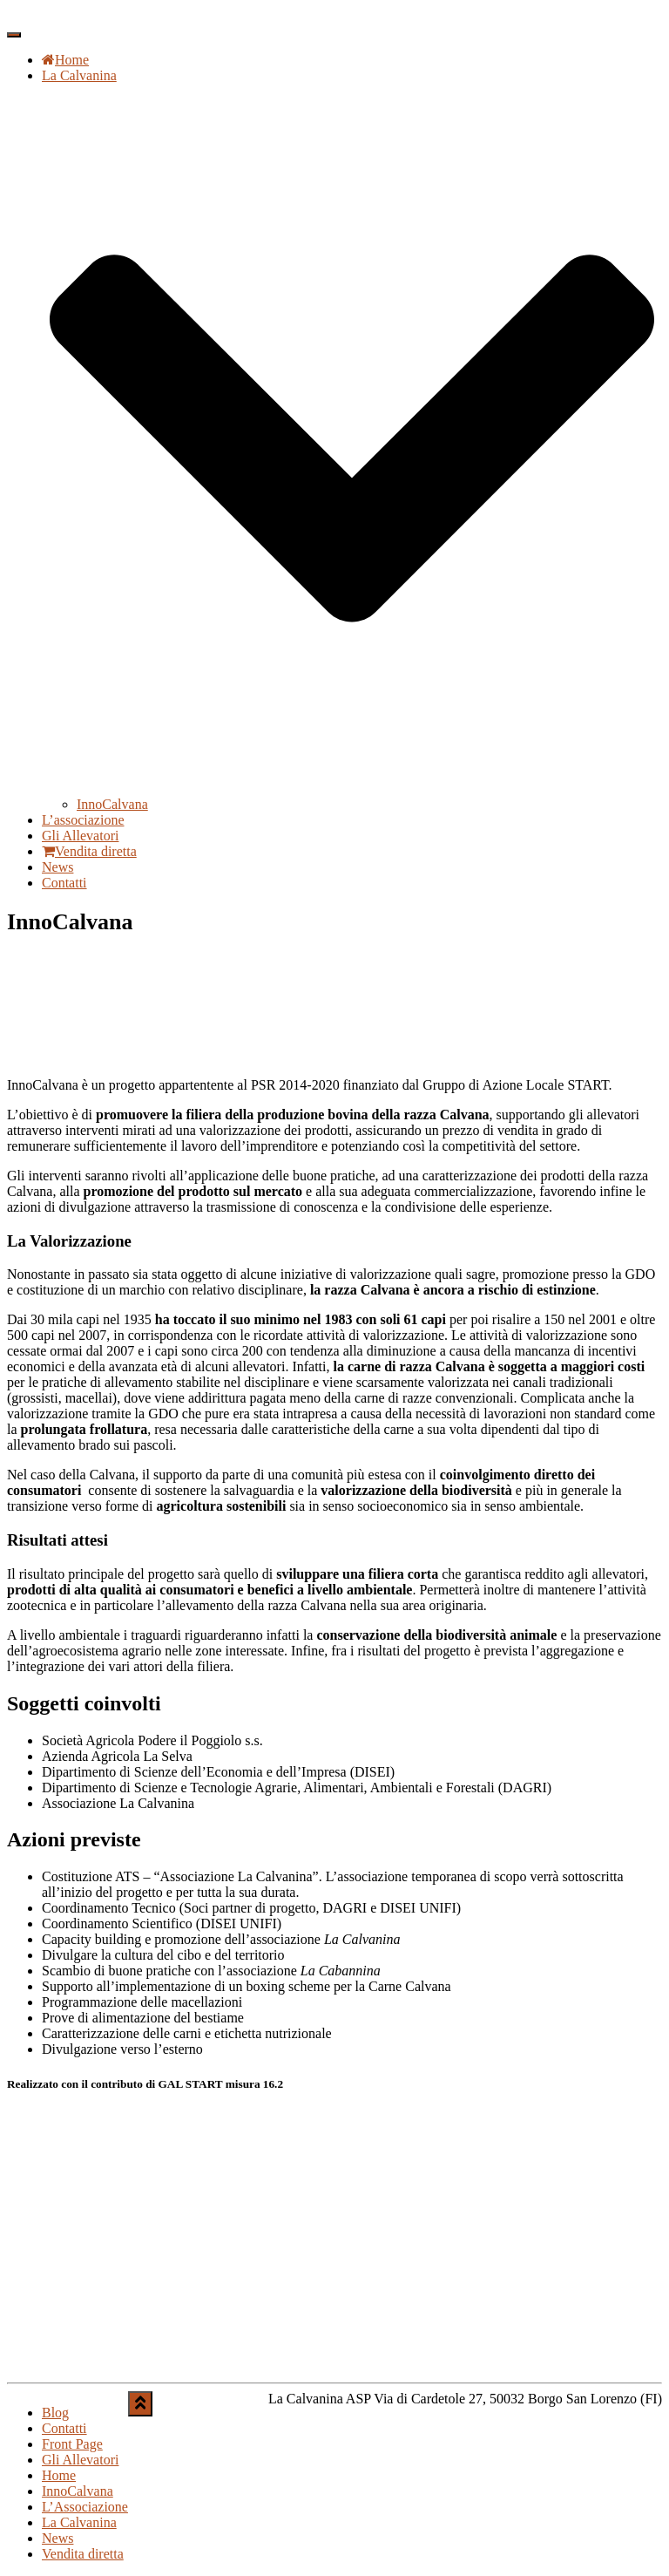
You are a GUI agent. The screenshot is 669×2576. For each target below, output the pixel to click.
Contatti (64, 882)
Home (65, 59)
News (57, 867)
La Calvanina (79, 2522)
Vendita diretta (89, 851)
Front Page (72, 2444)
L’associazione (83, 819)
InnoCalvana (112, 804)
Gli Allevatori (80, 835)
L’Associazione (85, 2506)
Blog (55, 2412)
